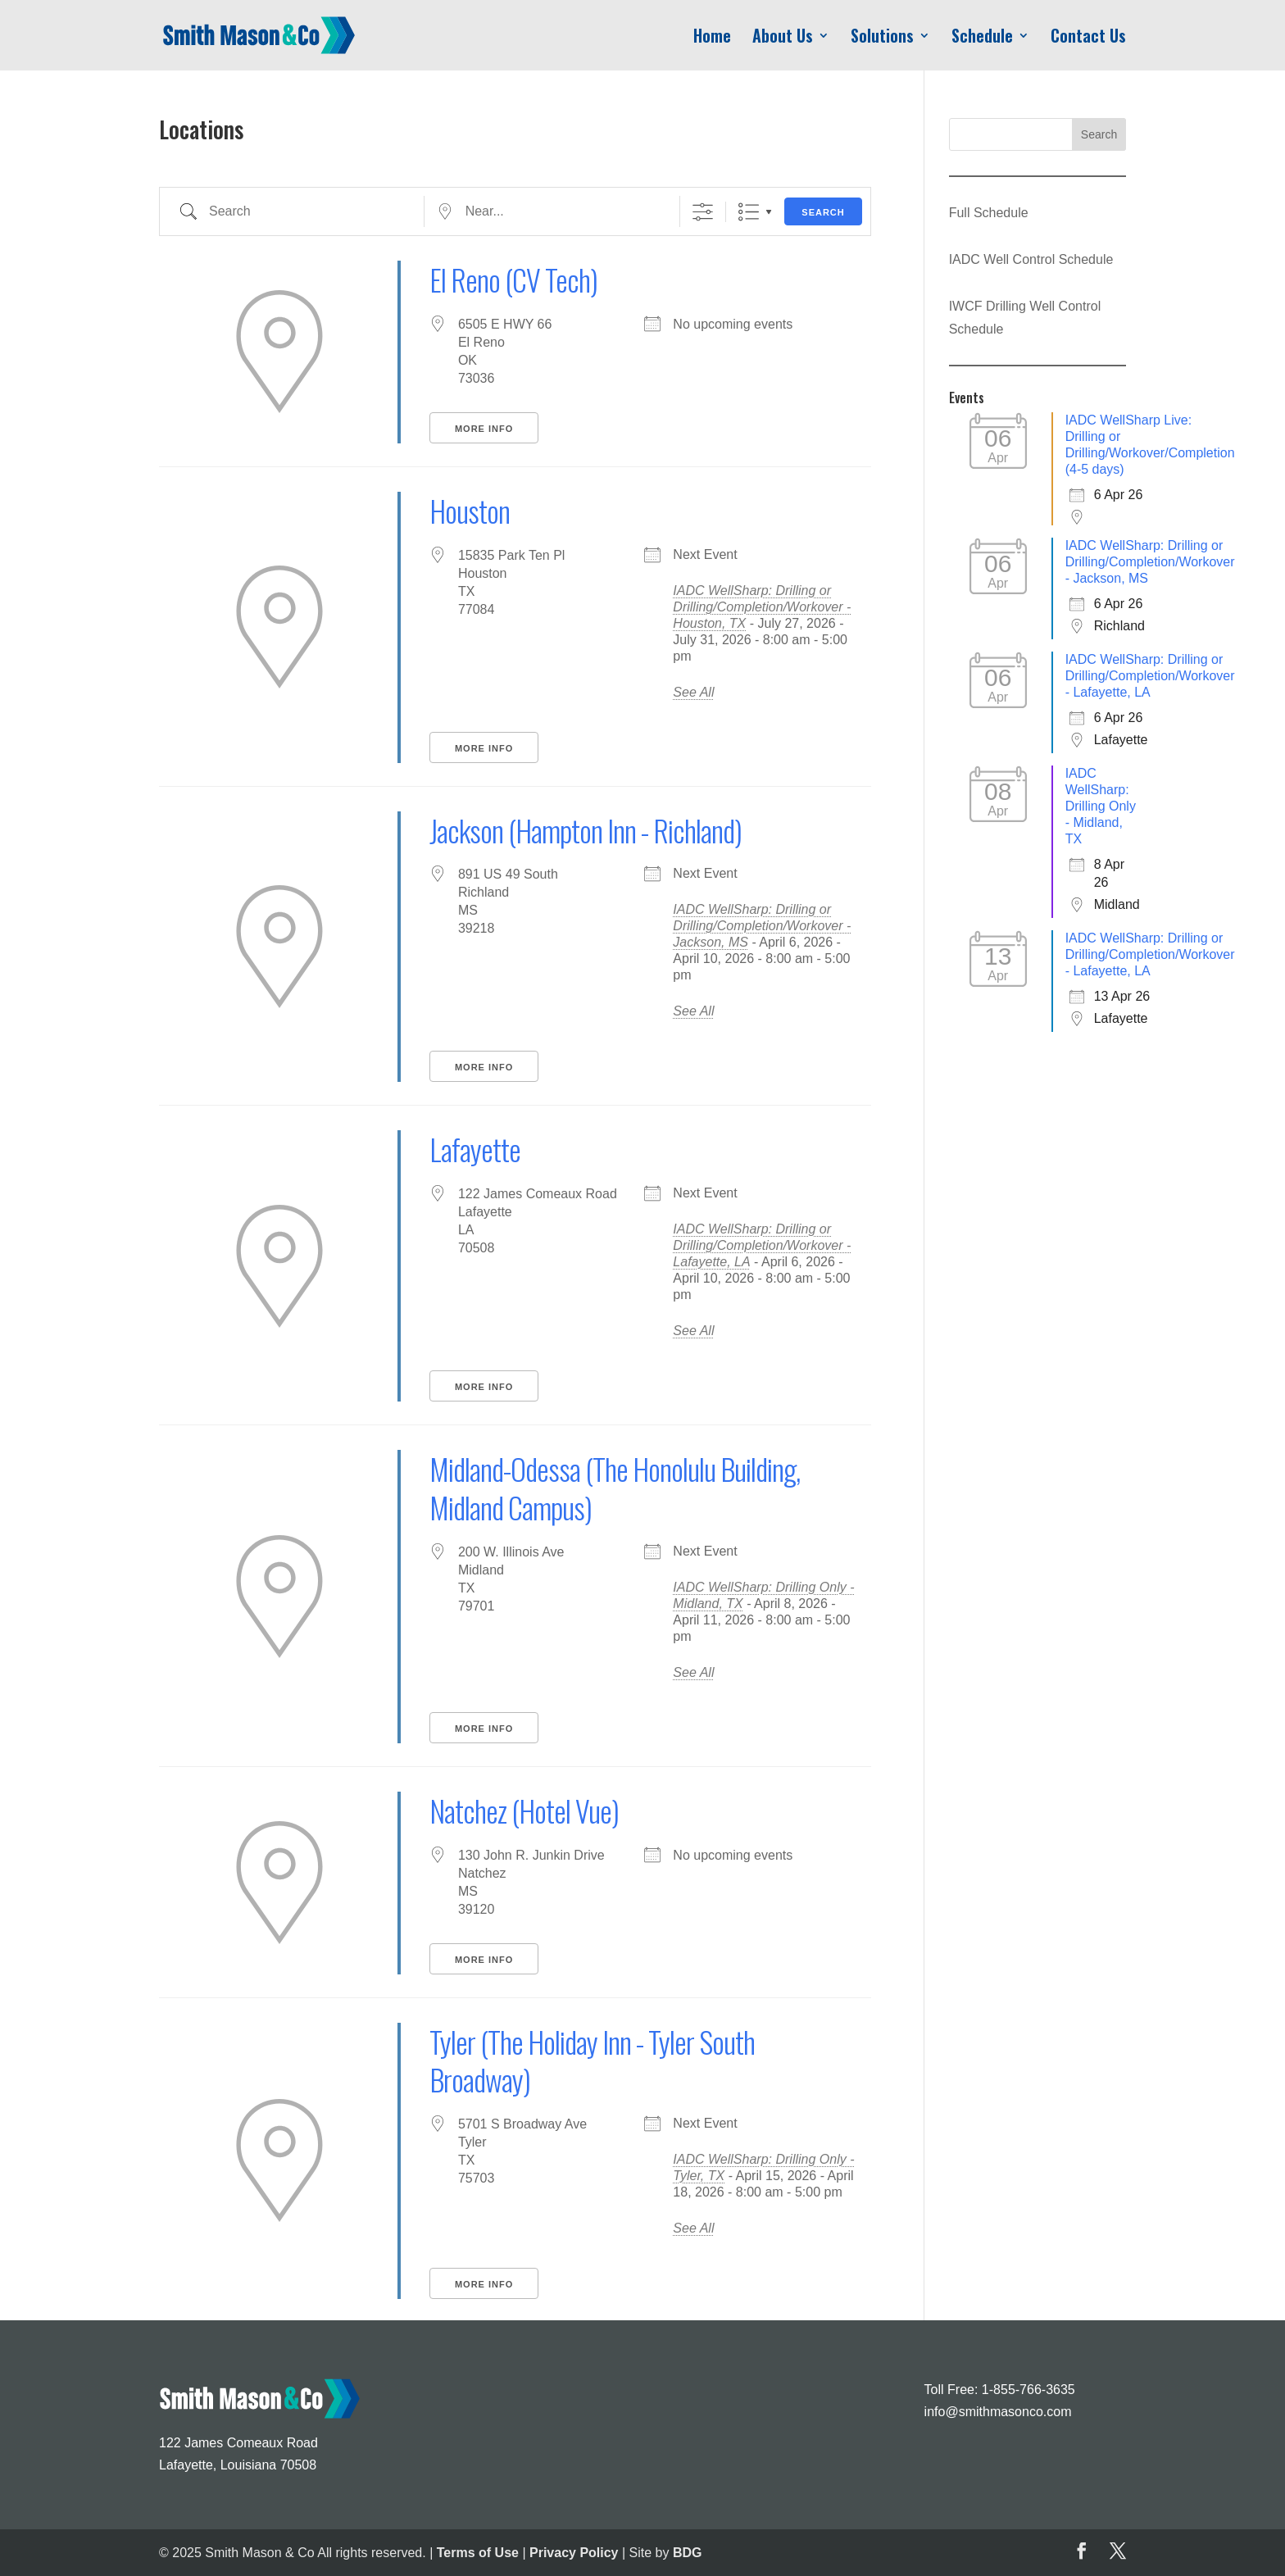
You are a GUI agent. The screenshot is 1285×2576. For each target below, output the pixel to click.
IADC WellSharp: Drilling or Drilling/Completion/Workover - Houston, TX (762, 607)
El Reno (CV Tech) (513, 279)
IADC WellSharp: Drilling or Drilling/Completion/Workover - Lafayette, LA (762, 1245)
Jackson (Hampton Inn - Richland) (585, 830)
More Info (484, 429)
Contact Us (1088, 39)
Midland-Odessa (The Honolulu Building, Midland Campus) (614, 1488)
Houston (469, 510)
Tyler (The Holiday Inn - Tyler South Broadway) (592, 2060)
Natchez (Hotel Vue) (524, 1810)
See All (693, 692)
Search (822, 212)
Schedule (982, 39)
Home (712, 39)
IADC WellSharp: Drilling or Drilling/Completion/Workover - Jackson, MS (762, 925)
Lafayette (474, 1148)
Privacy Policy (574, 2553)
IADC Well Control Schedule (1031, 259)
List (748, 212)
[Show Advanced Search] (702, 212)
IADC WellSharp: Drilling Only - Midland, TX (1100, 806)
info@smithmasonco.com (998, 2412)
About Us (782, 39)
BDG (687, 2553)
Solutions (882, 39)
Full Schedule (988, 213)
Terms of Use (478, 2553)
